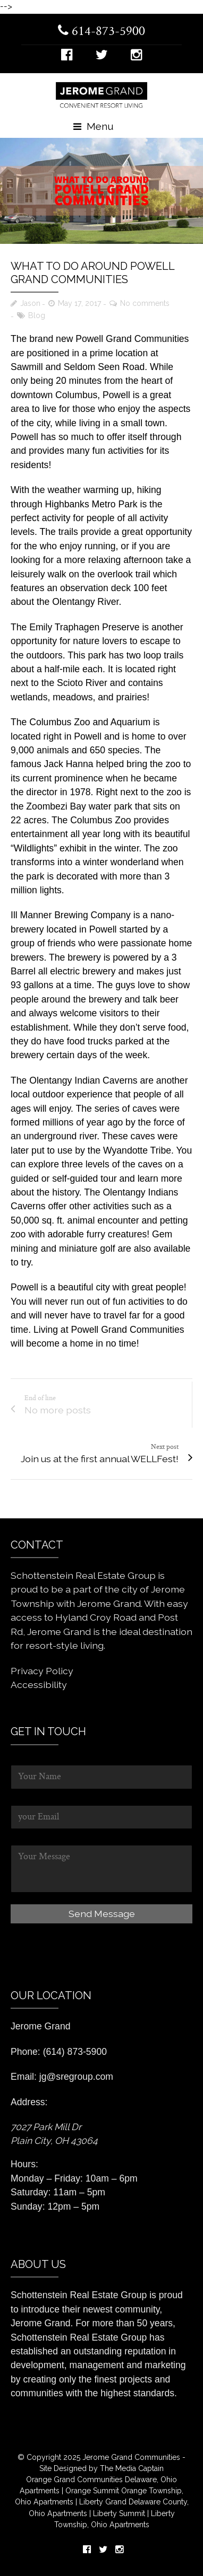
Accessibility (39, 1684)
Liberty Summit (120, 2513)
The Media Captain (132, 2468)
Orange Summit (92, 2490)
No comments (145, 303)
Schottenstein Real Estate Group (79, 2295)
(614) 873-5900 (75, 2051)
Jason (30, 303)
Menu (93, 126)
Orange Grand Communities (74, 2479)
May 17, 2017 (80, 303)
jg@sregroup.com (76, 2076)
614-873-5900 (101, 31)
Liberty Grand (101, 2502)
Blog (36, 315)
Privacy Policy (42, 1670)
